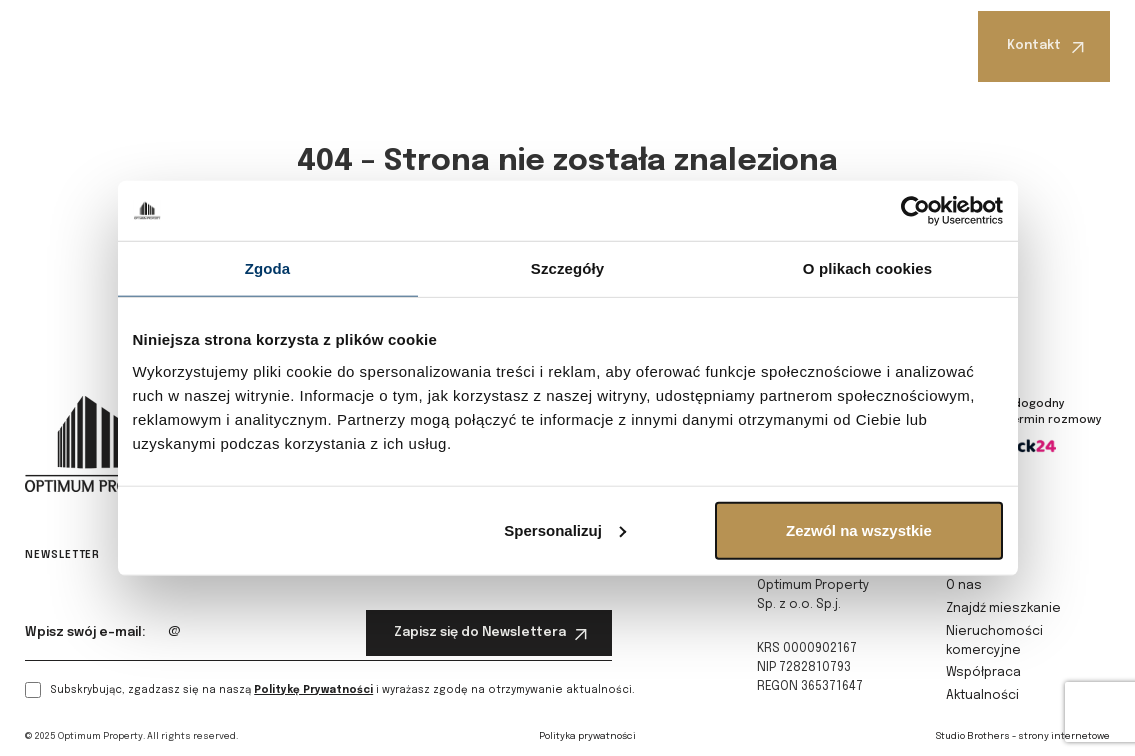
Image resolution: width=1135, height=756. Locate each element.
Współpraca (659, 43)
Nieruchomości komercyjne (502, 46)
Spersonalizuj (565, 529)
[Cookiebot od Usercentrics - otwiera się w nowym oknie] (915, 211)
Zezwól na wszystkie (859, 529)
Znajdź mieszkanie (315, 43)
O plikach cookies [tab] (867, 268)
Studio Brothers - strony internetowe (1023, 736)
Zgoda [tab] (268, 268)
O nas (199, 43)
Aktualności (777, 43)
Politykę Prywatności (313, 690)
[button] (204, 43)
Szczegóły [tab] (567, 268)
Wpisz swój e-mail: (85, 632)
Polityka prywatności (587, 736)
